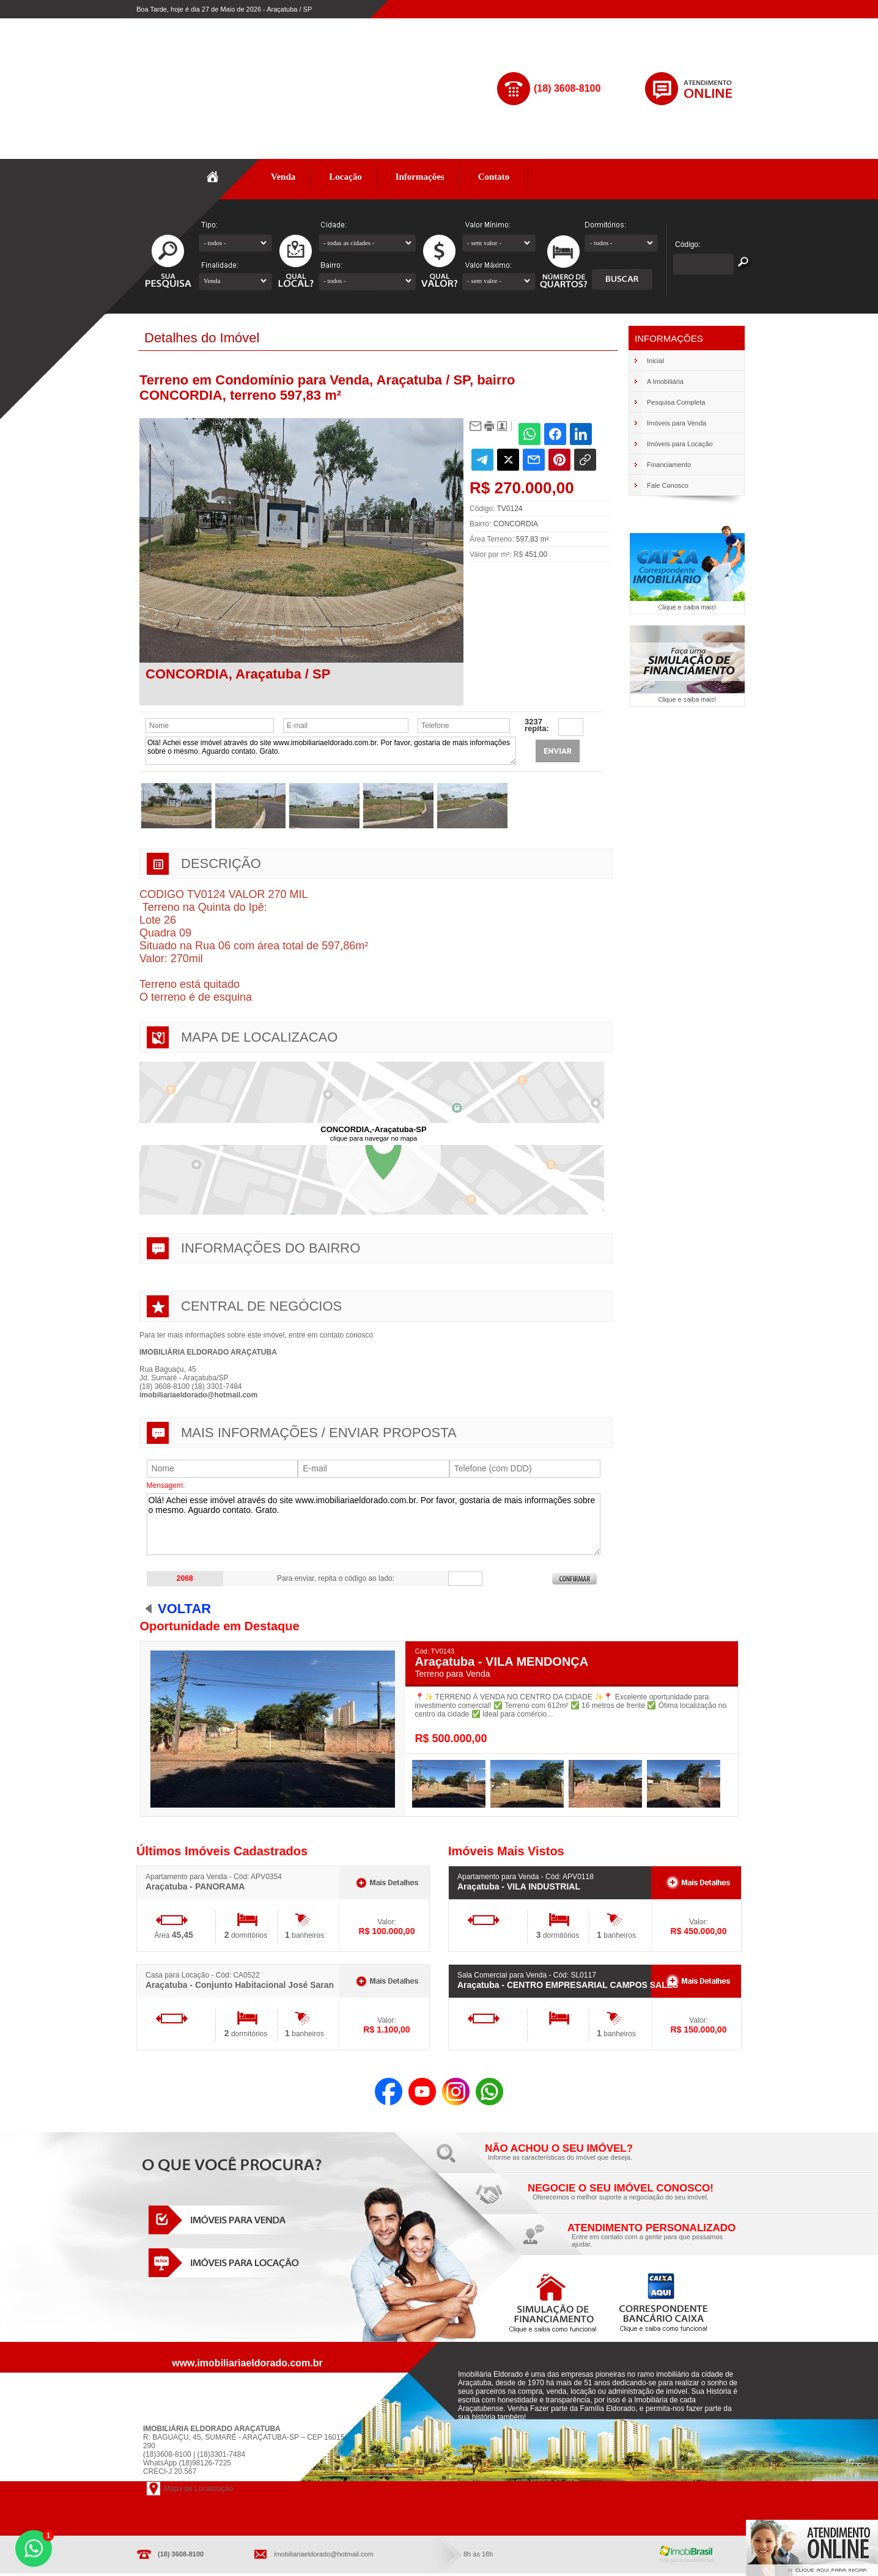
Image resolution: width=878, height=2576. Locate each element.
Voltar (184, 1608)
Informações (420, 177)
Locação (345, 177)
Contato (494, 177)
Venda (283, 177)
